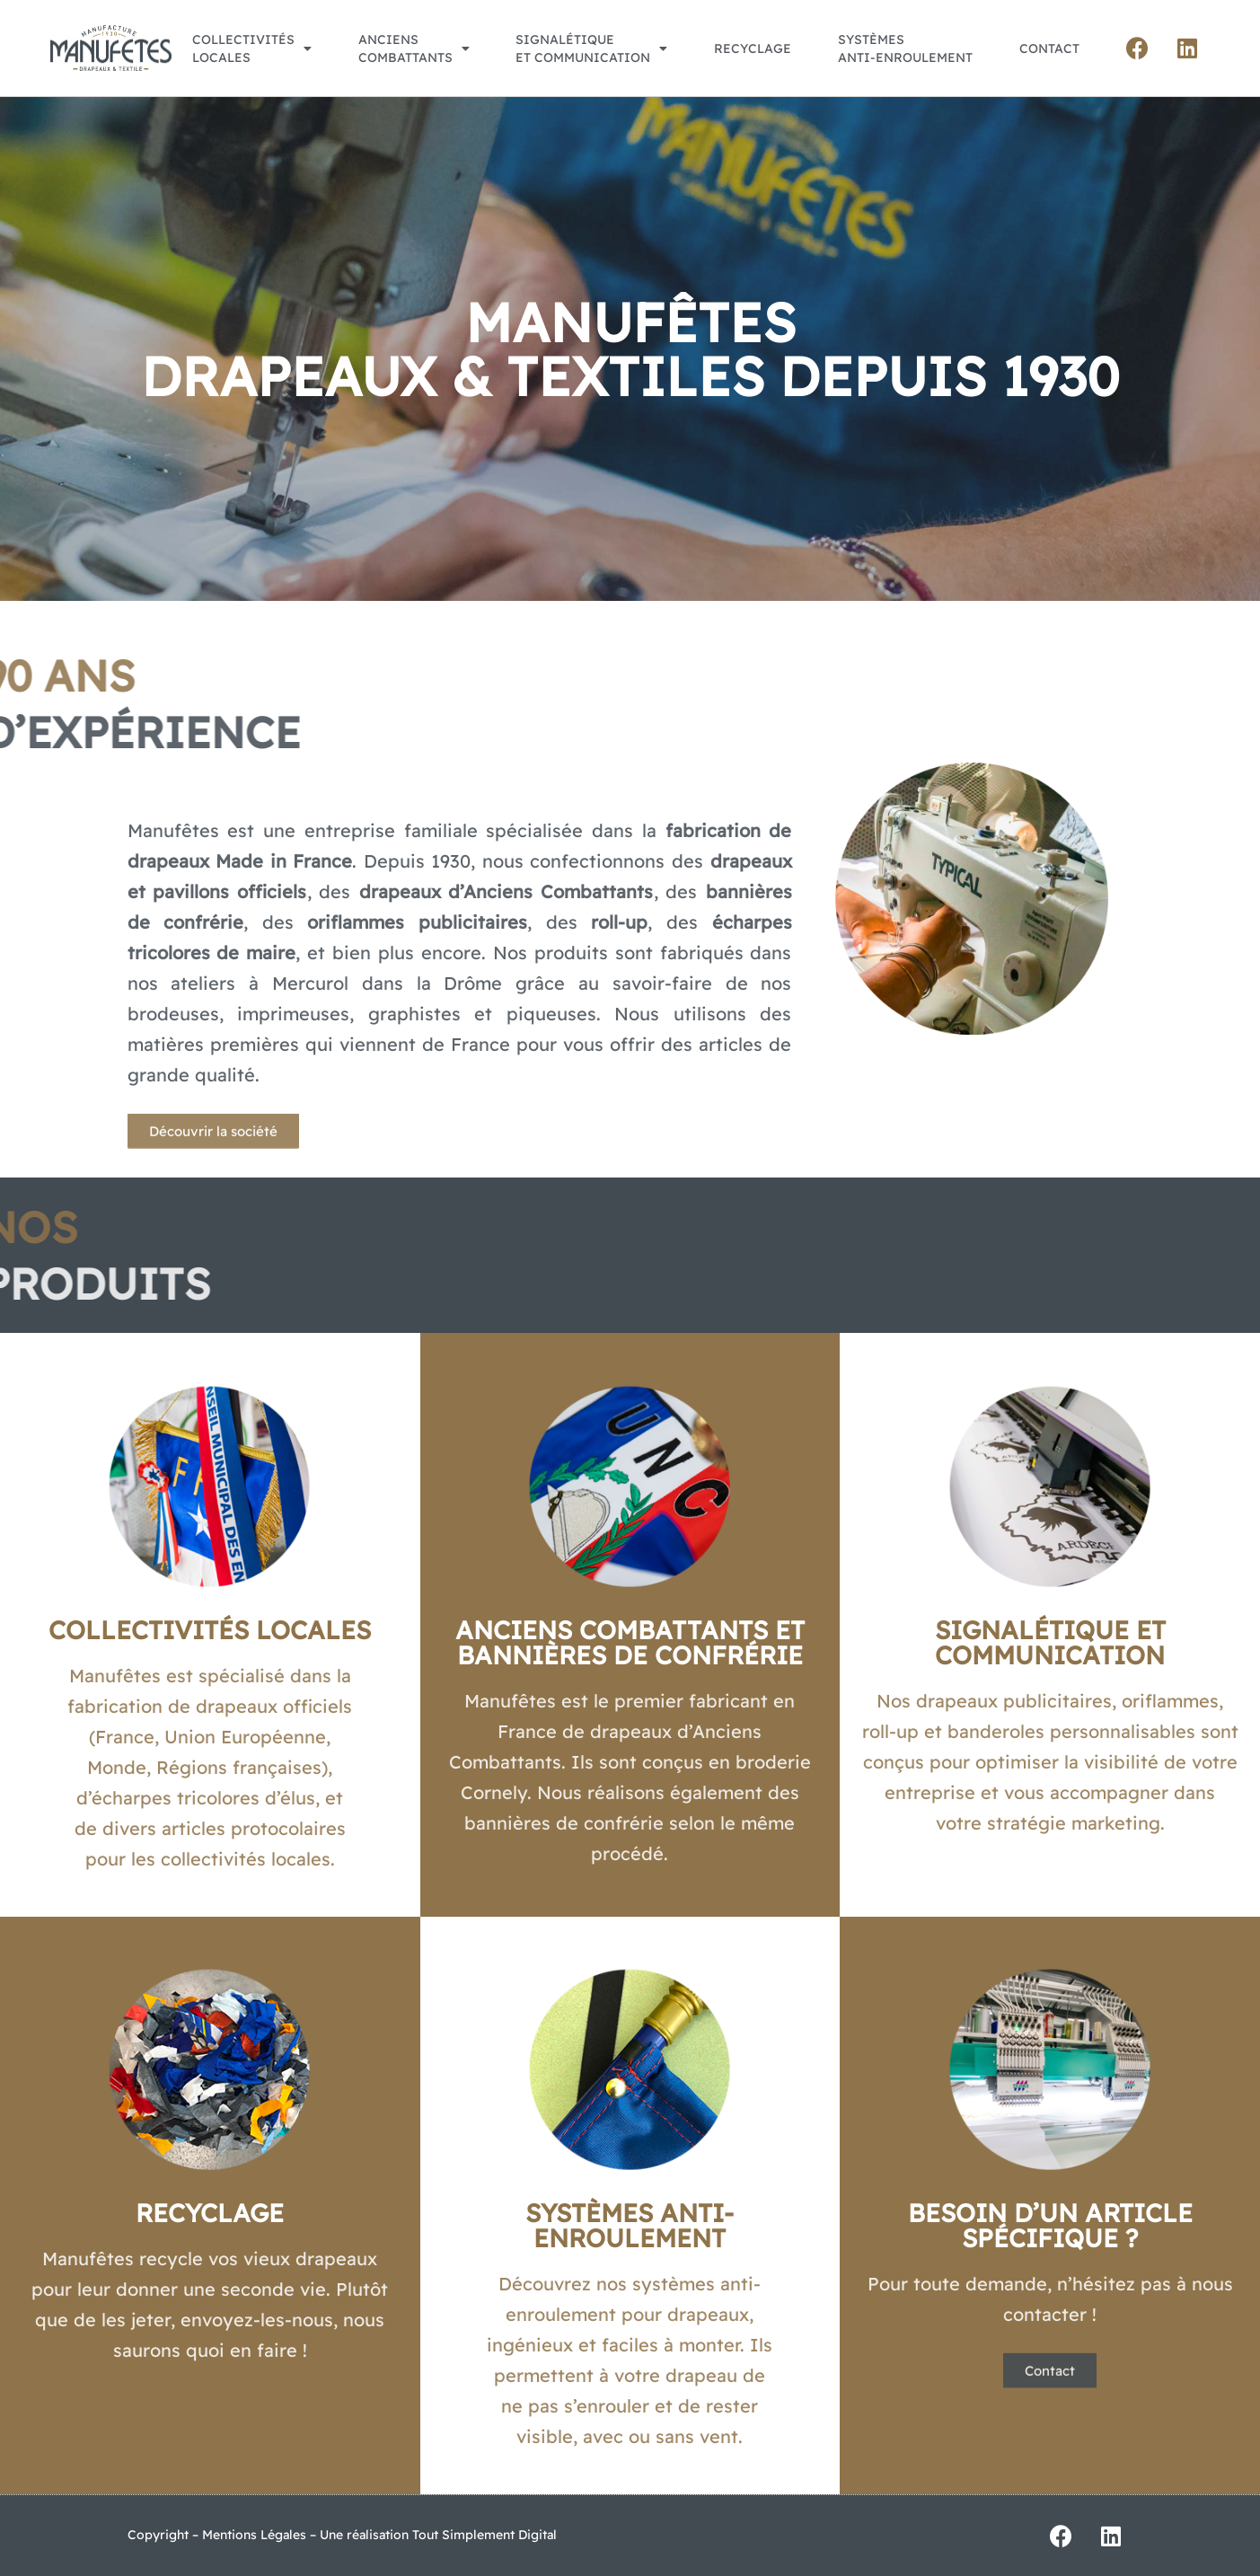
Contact (1049, 48)
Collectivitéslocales (252, 48)
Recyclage (752, 48)
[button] (213, 1156)
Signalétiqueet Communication (591, 48)
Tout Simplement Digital (484, 2535)
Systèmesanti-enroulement (905, 48)
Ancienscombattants (414, 48)
